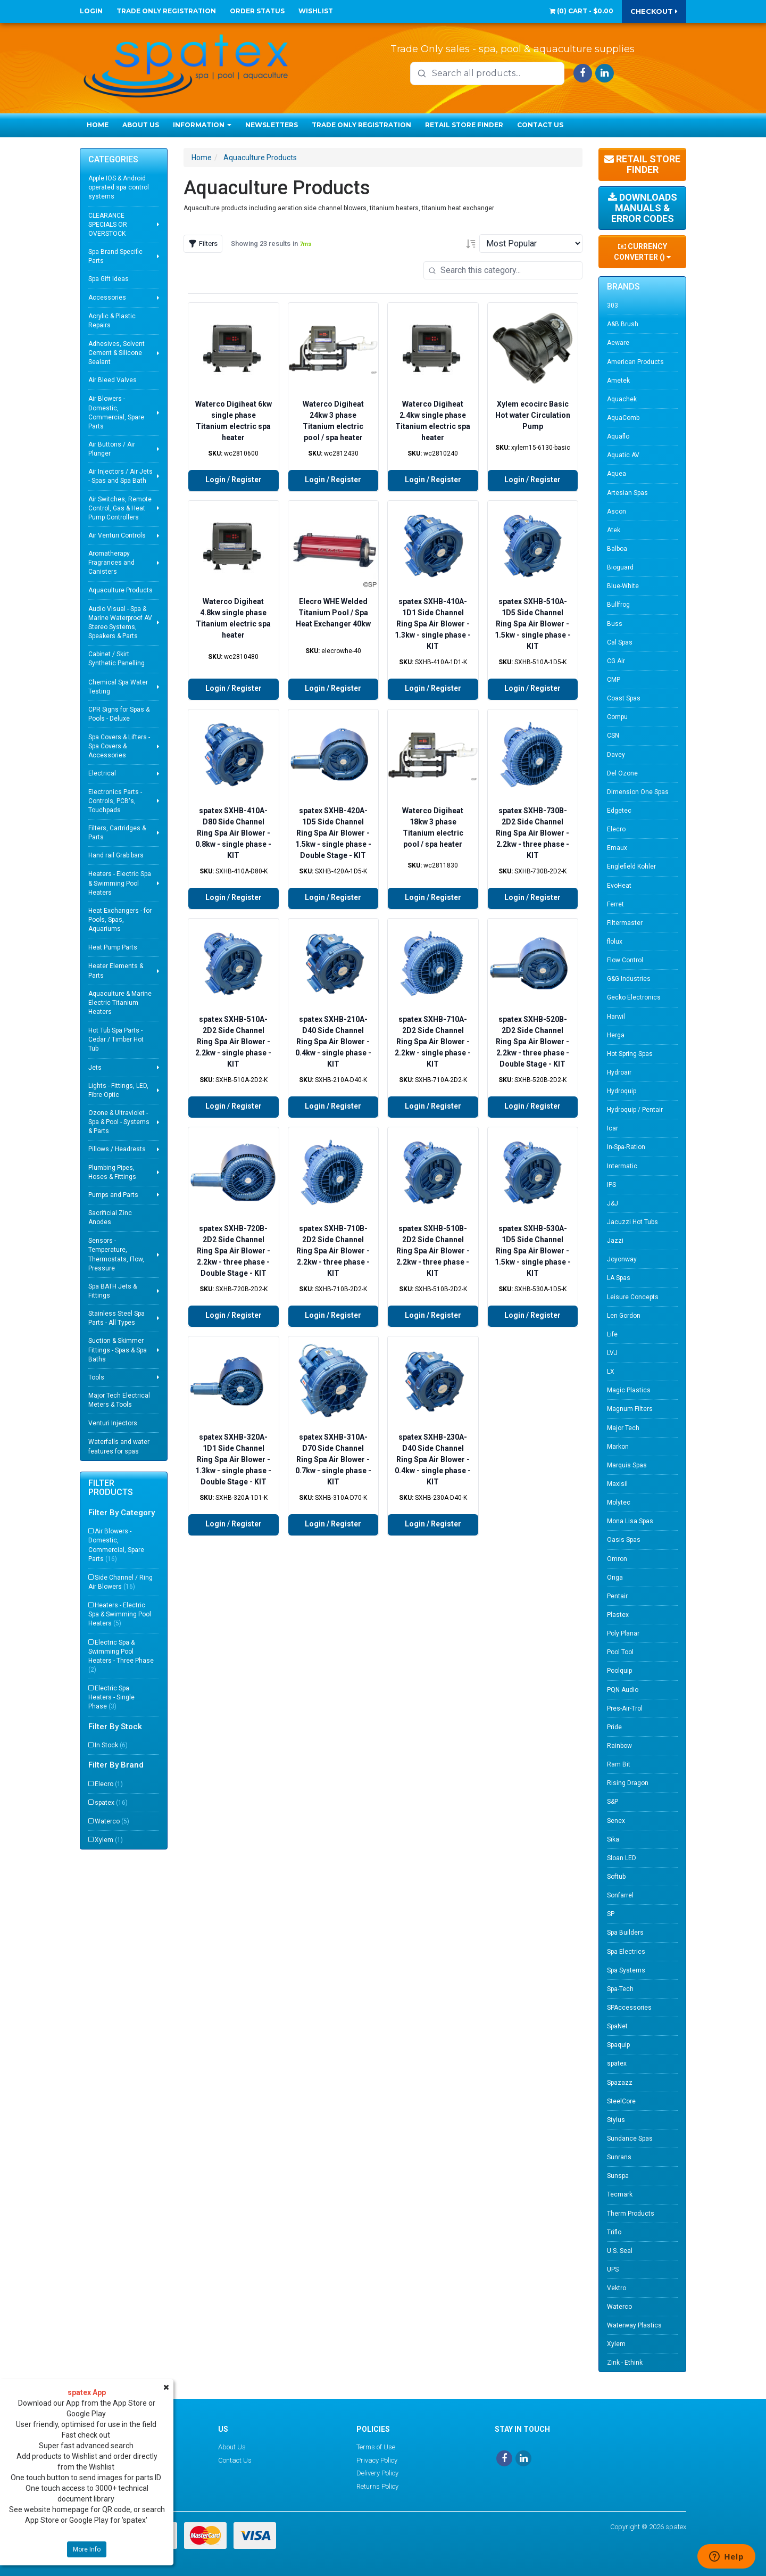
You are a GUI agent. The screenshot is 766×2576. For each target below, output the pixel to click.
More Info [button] (87, 2549)
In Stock (111, 1745)
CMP (613, 679)
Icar (612, 1128)
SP (610, 1914)
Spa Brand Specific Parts (115, 256)
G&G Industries (629, 978)
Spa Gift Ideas (108, 279)
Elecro (109, 1784)
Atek (613, 530)
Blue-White (623, 586)
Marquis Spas (627, 1465)
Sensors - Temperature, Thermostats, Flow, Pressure (116, 1254)
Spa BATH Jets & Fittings (112, 1291)
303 (612, 305)
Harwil (616, 1016)
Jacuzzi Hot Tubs (632, 1222)
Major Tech (623, 1428)
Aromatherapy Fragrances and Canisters (111, 562)
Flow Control (625, 960)
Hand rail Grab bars (116, 855)
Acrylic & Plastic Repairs (112, 320)
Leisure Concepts (633, 1297)
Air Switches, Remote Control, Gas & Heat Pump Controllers (120, 508)
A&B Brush (622, 324)
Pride (614, 1727)
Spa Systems (626, 1970)
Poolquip (619, 1670)
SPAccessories (629, 2007)
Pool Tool (620, 1652)
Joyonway (622, 1259)
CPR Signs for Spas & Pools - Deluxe (118, 714)
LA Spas (618, 1278)
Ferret (615, 904)
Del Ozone (622, 773)
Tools (96, 1377)
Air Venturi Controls (117, 535)
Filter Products (110, 1488)
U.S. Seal (619, 2251)
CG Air (616, 661)
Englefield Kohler (631, 866)
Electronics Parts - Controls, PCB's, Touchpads (115, 801)
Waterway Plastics (634, 2325)
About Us (140, 125)
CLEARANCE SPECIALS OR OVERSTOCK (107, 224)
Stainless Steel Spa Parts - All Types (116, 1318)
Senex (616, 1820)
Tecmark (619, 2194)
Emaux (617, 848)
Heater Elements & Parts (115, 970)
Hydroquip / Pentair (635, 1109)
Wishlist (315, 11)
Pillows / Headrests (117, 1149)
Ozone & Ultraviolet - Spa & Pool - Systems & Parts (118, 1122)
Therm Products (630, 2213)
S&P (612, 1801)
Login (91, 11)
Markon (618, 1446)
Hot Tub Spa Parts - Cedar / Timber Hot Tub (116, 1039)
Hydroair (619, 1072)
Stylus (616, 2120)
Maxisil (617, 1484)
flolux (614, 941)
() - (581, 11)
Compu (617, 717)
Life (612, 1334)
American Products (635, 362)
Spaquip (618, 2045)
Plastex (618, 1615)
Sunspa (618, 2175)
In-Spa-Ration (626, 1147)
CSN (613, 735)
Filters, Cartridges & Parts (117, 832)
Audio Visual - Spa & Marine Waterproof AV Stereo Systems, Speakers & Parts (120, 622)
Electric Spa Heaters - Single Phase (111, 1697)
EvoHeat (619, 885)
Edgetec (619, 810)
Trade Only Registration (166, 11)
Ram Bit (618, 1764)
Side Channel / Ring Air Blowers (120, 1582)
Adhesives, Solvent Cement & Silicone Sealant (116, 353)
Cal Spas (619, 642)
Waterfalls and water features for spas (118, 1446)
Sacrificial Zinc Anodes (110, 1217)
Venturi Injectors (112, 1423)
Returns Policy (377, 2486)
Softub (616, 1876)
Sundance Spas (630, 2138)
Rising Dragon (627, 1783)
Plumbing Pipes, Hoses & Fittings (112, 1172)
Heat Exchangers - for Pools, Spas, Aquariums (120, 919)
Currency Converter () (642, 251)
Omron (617, 1559)
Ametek (618, 380)
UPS (613, 2269)
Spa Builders (625, 1932)
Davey (616, 754)
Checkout (654, 11)
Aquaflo (618, 436)
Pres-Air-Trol (625, 1708)
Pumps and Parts (113, 1195)
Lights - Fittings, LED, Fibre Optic (118, 1090)
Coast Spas (623, 698)
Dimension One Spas (638, 792)
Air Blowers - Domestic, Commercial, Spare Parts (116, 412)
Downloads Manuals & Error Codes (642, 208)
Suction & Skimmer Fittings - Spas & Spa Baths (117, 1350)
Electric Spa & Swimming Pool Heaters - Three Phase (121, 1656)
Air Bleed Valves (112, 380)
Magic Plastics (629, 1390)
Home (98, 125)
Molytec (618, 1502)
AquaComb (623, 418)
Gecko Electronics (634, 997)
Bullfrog (618, 604)
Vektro (616, 2288)
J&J (612, 1203)
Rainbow (619, 1745)
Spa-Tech (620, 1989)
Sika (613, 1839)
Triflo (614, 2232)
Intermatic (622, 1166)
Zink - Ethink (625, 2362)
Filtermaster (625, 923)
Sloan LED (621, 1858)
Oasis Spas (623, 1539)
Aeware (618, 342)
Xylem (109, 1840)
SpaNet (617, 2026)
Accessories (107, 297)
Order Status (257, 11)
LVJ (612, 1353)
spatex (111, 1802)
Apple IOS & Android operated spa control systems (118, 187)
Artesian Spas (627, 493)
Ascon (616, 511)
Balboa (617, 548)
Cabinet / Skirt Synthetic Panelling (116, 658)
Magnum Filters (630, 1409)
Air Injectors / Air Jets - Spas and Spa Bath (120, 476)
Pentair (617, 1596)
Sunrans (619, 2157)
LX (610, 1371)
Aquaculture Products (120, 590)
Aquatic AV (623, 455)
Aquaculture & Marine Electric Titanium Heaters (120, 1002)
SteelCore (621, 2101)
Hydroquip (621, 1091)
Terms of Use (375, 2447)
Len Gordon (623, 1315)
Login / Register (233, 479)
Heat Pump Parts (112, 947)
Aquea (616, 473)
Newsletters (271, 125)
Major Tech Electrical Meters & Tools (119, 1400)
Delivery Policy (377, 2473)
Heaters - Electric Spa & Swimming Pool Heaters (119, 883)
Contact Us (540, 125)
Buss (614, 624)
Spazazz (619, 2082)
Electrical (102, 773)
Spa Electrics (626, 1951)
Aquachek (622, 399)
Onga (615, 1577)
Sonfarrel (620, 1895)
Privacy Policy (376, 2460)
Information (202, 125)
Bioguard (620, 567)
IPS (611, 1184)
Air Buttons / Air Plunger (111, 449)
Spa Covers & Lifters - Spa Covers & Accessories (119, 746)
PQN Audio (622, 1690)
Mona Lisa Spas (630, 1521)
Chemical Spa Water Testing (118, 687)
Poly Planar (623, 1633)
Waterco (112, 1821)
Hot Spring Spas (630, 1054)
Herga (616, 1035)
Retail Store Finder (464, 125)
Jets (95, 1067)
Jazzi (615, 1240)
